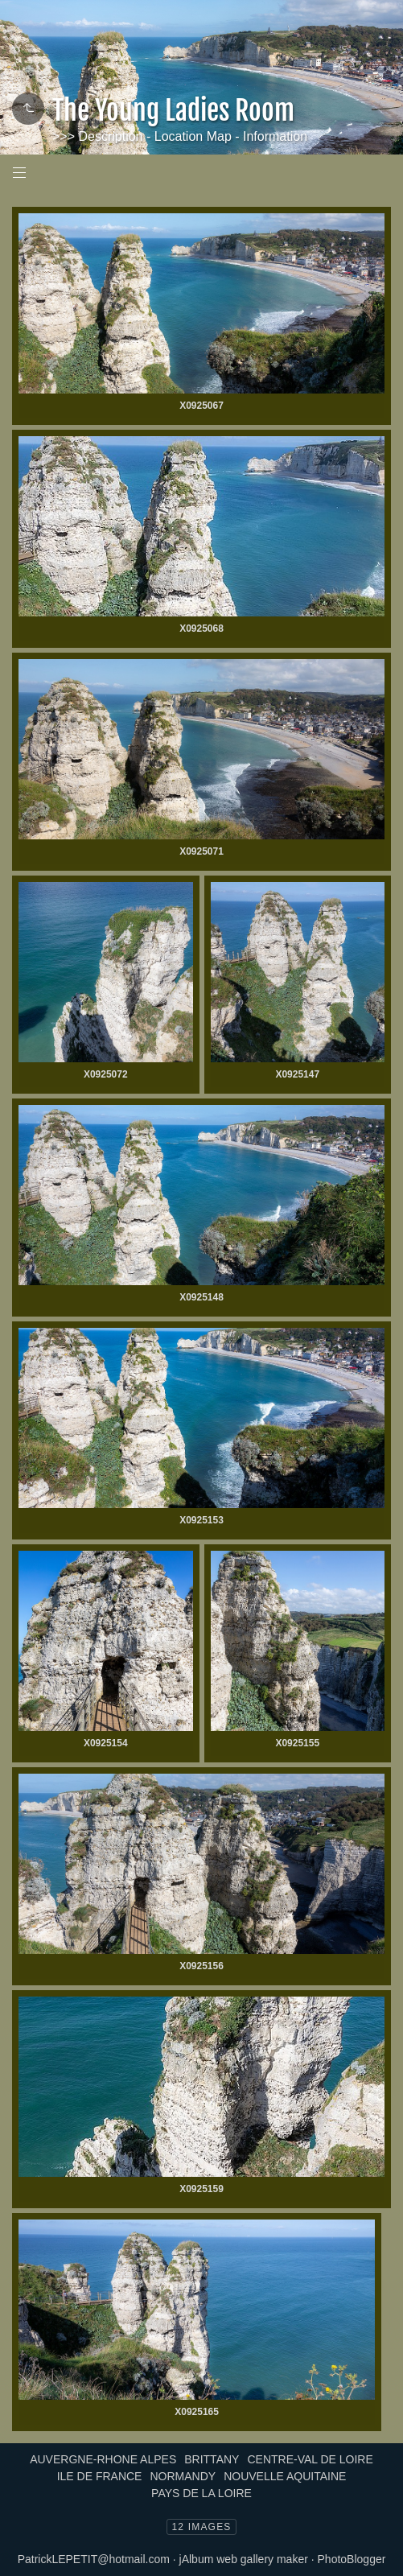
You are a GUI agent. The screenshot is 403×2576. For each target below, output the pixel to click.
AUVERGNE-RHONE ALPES (103, 2459)
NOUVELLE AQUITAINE (285, 2476)
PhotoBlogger (352, 2559)
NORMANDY (183, 2476)
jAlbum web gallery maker (243, 2559)
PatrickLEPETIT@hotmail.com (94, 2559)
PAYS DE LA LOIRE (201, 2493)
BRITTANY (211, 2459)
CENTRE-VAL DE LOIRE (309, 2459)
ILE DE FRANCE (99, 2476)
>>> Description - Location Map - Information (179, 136)
